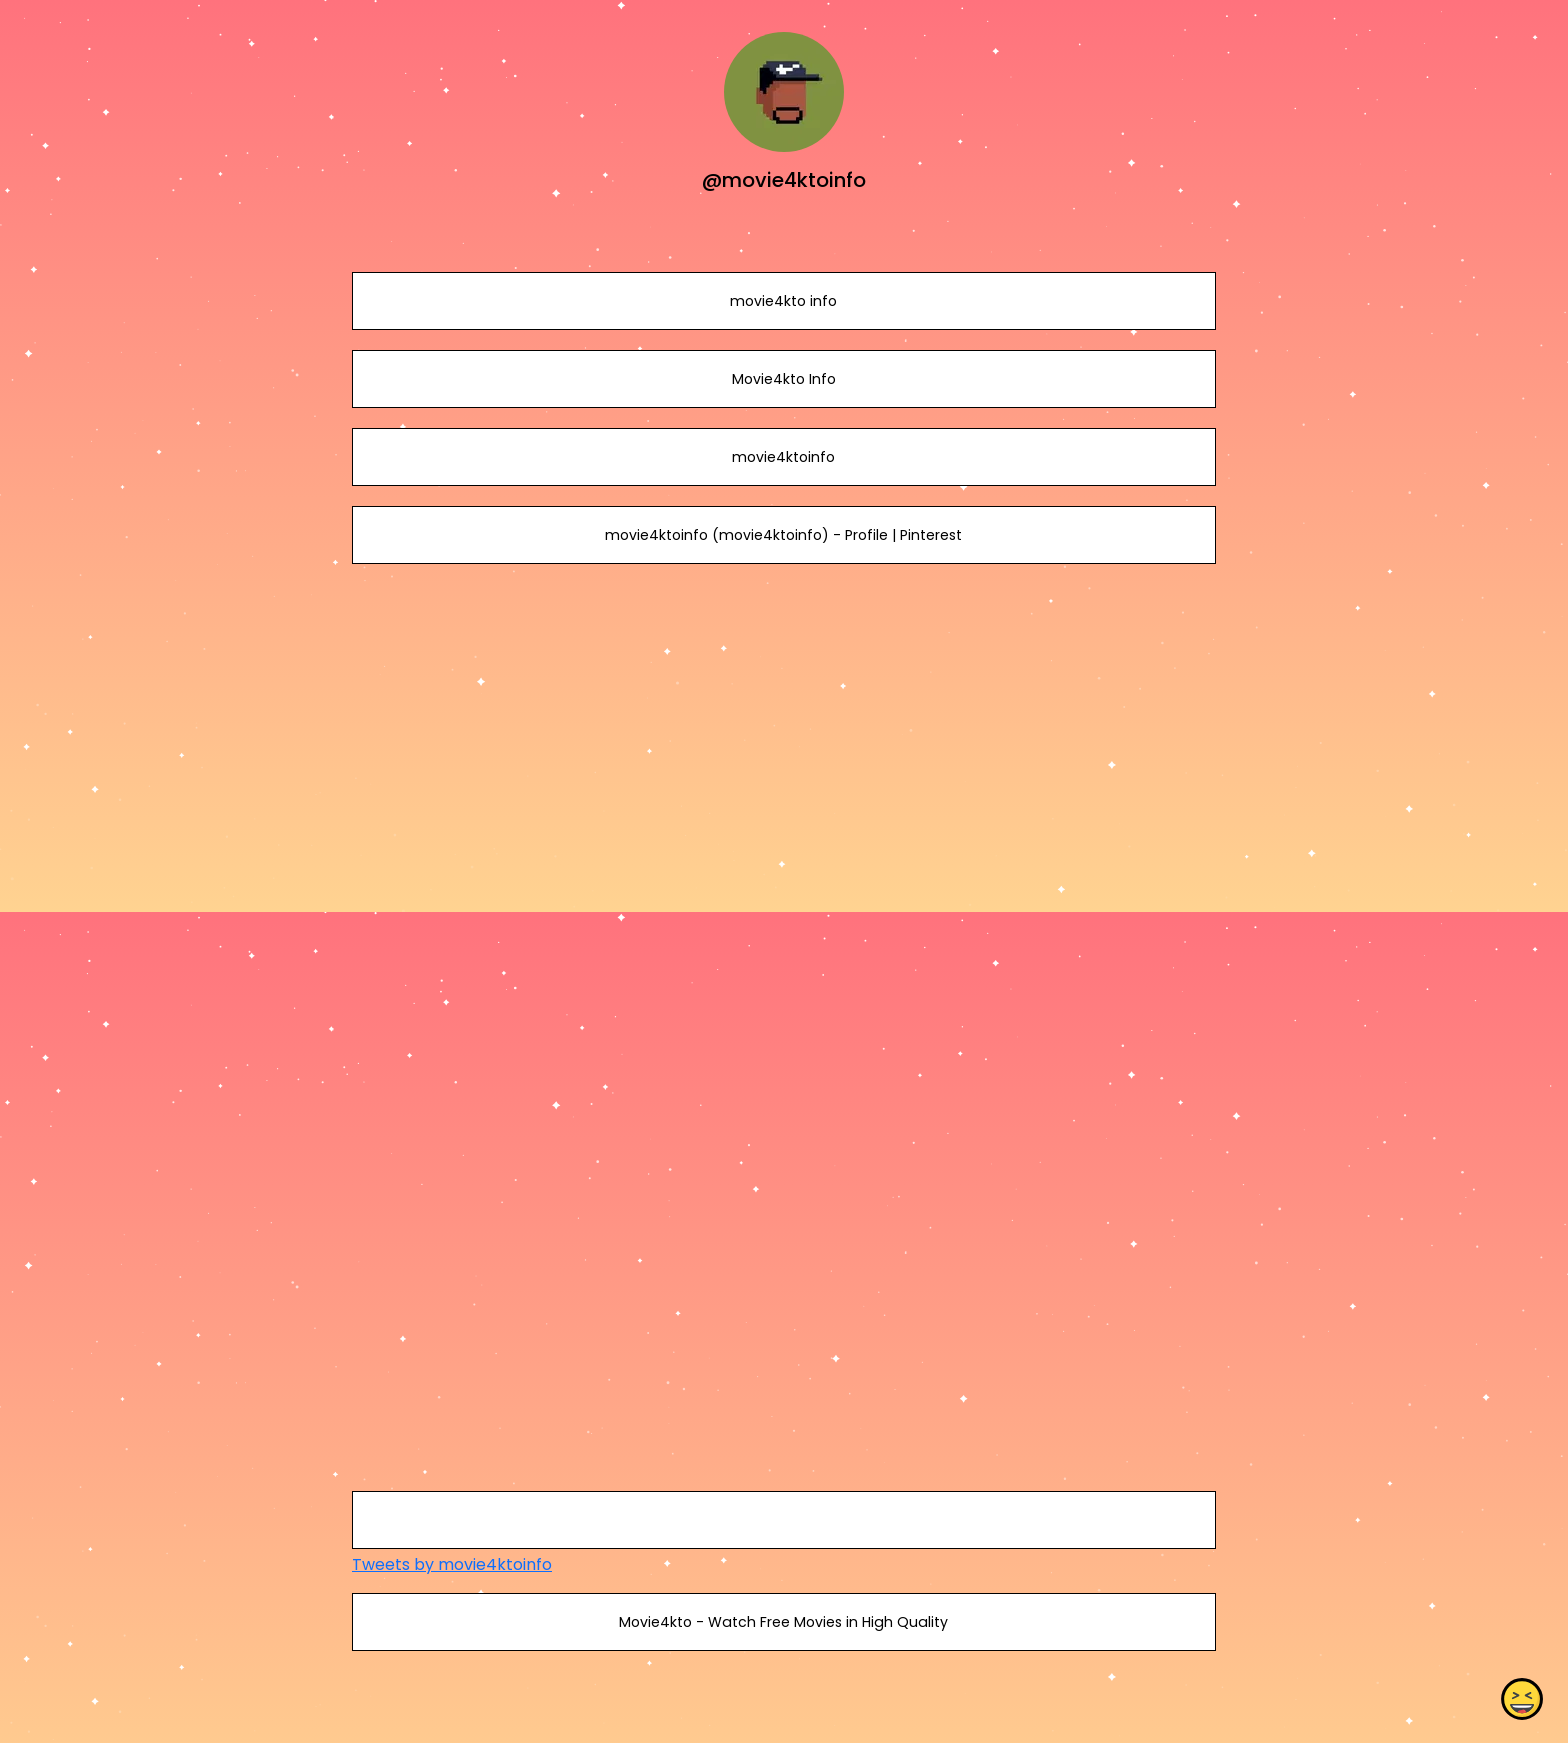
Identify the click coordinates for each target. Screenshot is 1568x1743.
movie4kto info (783, 301)
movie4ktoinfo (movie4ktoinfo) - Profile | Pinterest (783, 535)
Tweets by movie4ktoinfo (452, 1564)
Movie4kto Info (784, 379)
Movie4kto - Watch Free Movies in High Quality (783, 1622)
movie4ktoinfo (783, 457)
